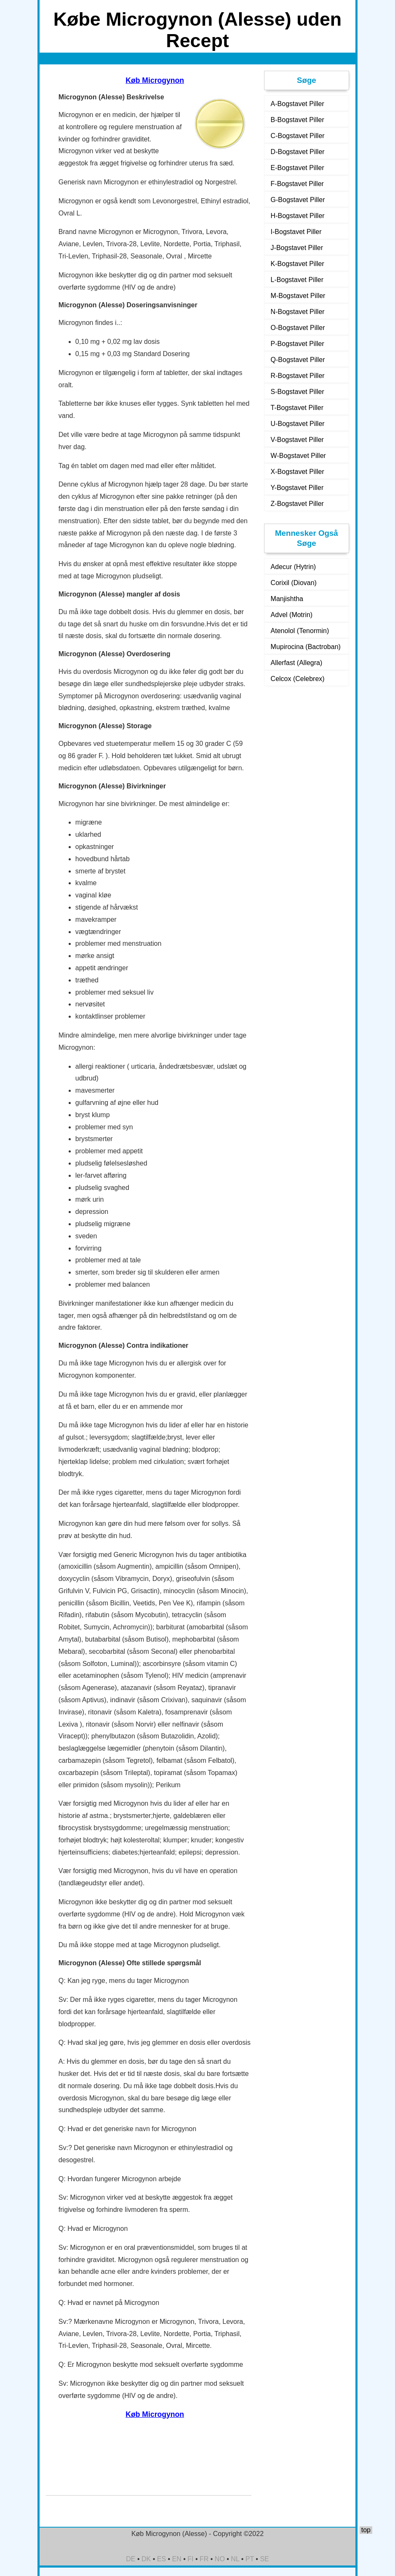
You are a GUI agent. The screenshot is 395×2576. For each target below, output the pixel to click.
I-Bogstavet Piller (296, 231)
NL (235, 2559)
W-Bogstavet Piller (298, 455)
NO (220, 2559)
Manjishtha (287, 598)
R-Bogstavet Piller (298, 375)
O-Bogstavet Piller (298, 327)
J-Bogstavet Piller (297, 247)
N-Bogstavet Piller (298, 311)
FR (204, 2559)
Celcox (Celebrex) (298, 678)
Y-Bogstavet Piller (297, 487)
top (366, 2529)
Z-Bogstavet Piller (297, 503)
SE (264, 2559)
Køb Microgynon (154, 80)
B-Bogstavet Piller (297, 119)
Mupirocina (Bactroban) (306, 646)
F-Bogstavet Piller (297, 183)
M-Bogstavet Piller (298, 295)
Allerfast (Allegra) (297, 662)
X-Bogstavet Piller (297, 471)
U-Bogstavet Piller (298, 423)
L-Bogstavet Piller (297, 279)
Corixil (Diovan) (294, 582)
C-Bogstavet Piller (298, 135)
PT (250, 2559)
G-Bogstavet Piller (298, 199)
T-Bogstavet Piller (297, 407)
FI (190, 2559)
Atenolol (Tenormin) (300, 630)
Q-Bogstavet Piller (298, 359)
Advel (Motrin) (292, 614)
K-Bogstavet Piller (297, 263)
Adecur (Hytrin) (293, 566)
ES (161, 2559)
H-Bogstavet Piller (298, 215)
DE (130, 2559)
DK (146, 2559)
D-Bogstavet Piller (298, 151)
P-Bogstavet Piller (297, 343)
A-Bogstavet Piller (297, 103)
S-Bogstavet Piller (297, 391)
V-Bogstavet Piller (297, 439)
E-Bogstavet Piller (297, 167)
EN (176, 2559)
